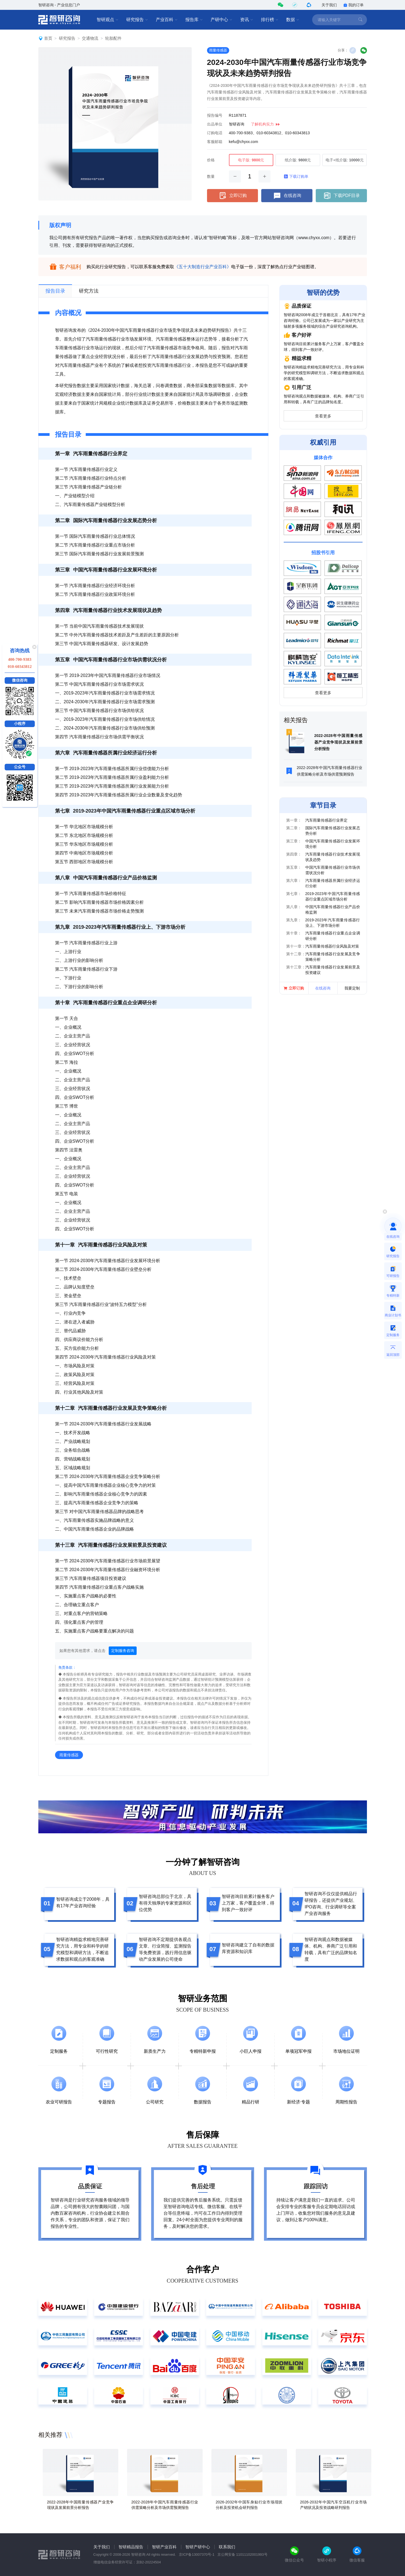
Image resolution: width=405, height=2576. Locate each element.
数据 (292, 19)
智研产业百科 (164, 2546)
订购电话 (214, 133)
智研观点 (108, 19)
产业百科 (167, 19)
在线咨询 (287, 195)
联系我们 (227, 2546)
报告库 (194, 19)
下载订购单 (296, 176)
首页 (48, 38)
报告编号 (214, 115)
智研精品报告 (131, 2546)
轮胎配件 (113, 38)
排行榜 (269, 19)
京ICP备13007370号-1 (196, 2554)
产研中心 (221, 19)
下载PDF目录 (341, 195)
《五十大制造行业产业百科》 (202, 266)
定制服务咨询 (122, 1650)
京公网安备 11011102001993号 (242, 2554)
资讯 (246, 19)
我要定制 (352, 988)
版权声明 (60, 225)
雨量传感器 (218, 50)
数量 (211, 176)
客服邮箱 (214, 141)
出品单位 (214, 124)
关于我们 (329, 5)
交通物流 (90, 38)
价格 (211, 160)
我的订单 (353, 5)
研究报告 (137, 19)
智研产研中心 (197, 2546)
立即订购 (232, 195)
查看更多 (323, 416)
